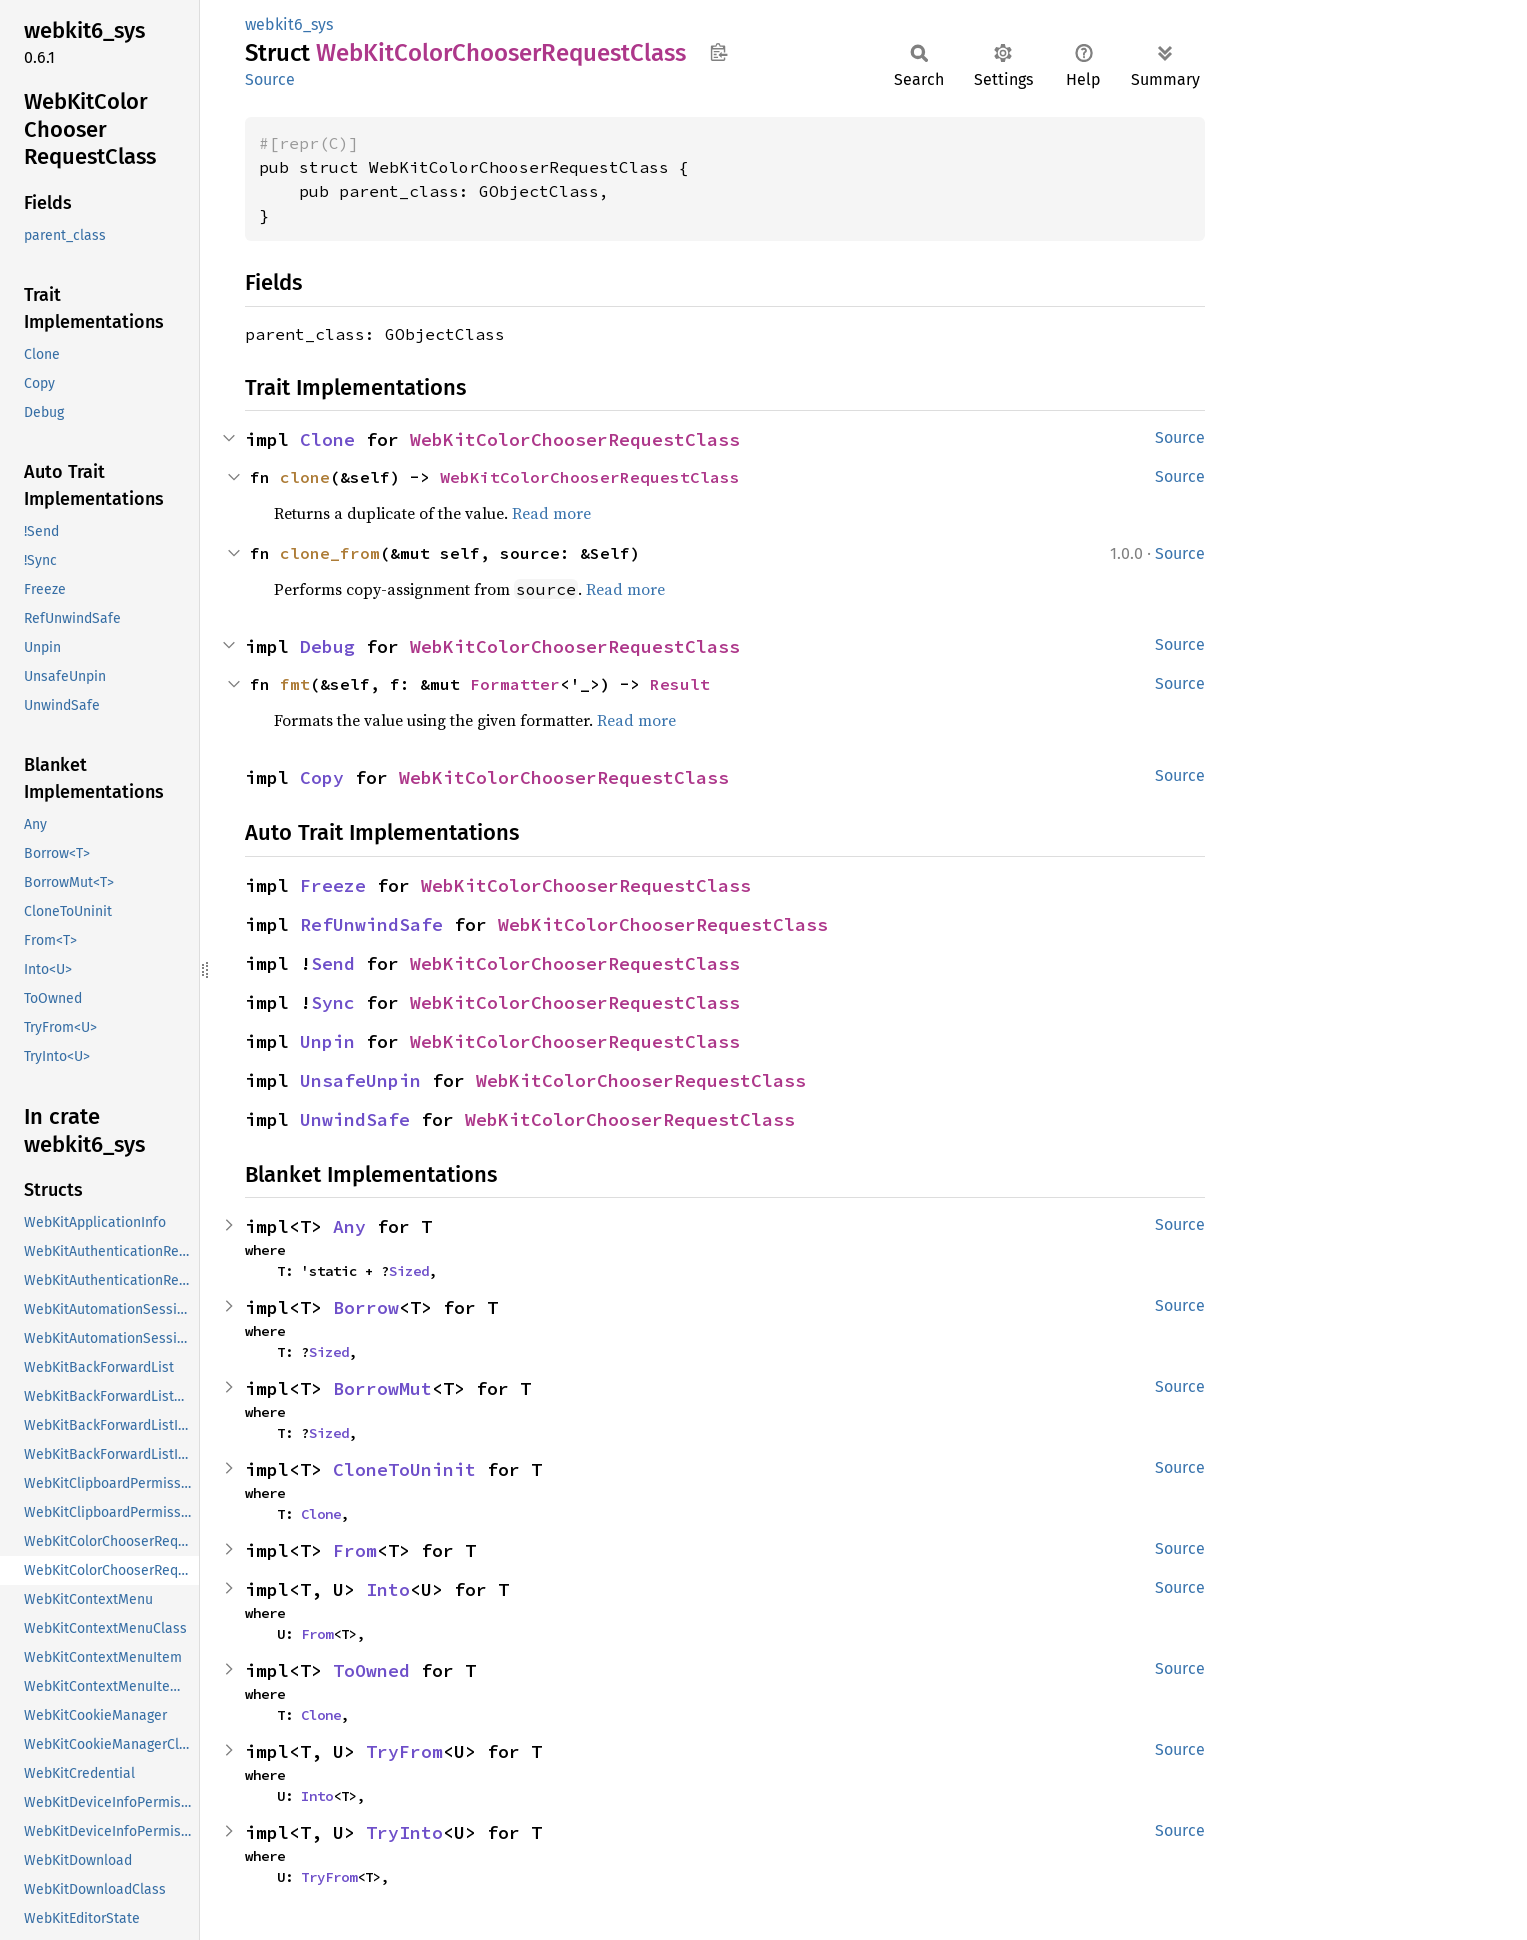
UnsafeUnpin (360, 1080)
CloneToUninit (404, 1469)
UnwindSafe (355, 1119)
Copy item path (718, 52)
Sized (409, 1271)
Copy (322, 777)
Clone (327, 439)
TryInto (404, 1832)
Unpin (327, 1041)
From (355, 1550)
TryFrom (404, 1751)
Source (270, 79)
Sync (333, 1002)
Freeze (333, 885)
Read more (551, 513)
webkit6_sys (289, 24)
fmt (295, 684)
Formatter (515, 684)
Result (680, 684)
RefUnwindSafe (371, 924)
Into (388, 1589)
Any (349, 1226)
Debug (327, 646)
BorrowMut (382, 1388)
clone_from (330, 553)
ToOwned (371, 1670)
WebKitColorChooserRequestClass (575, 439)
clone (305, 477)
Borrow (366, 1307)
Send (333, 963)
